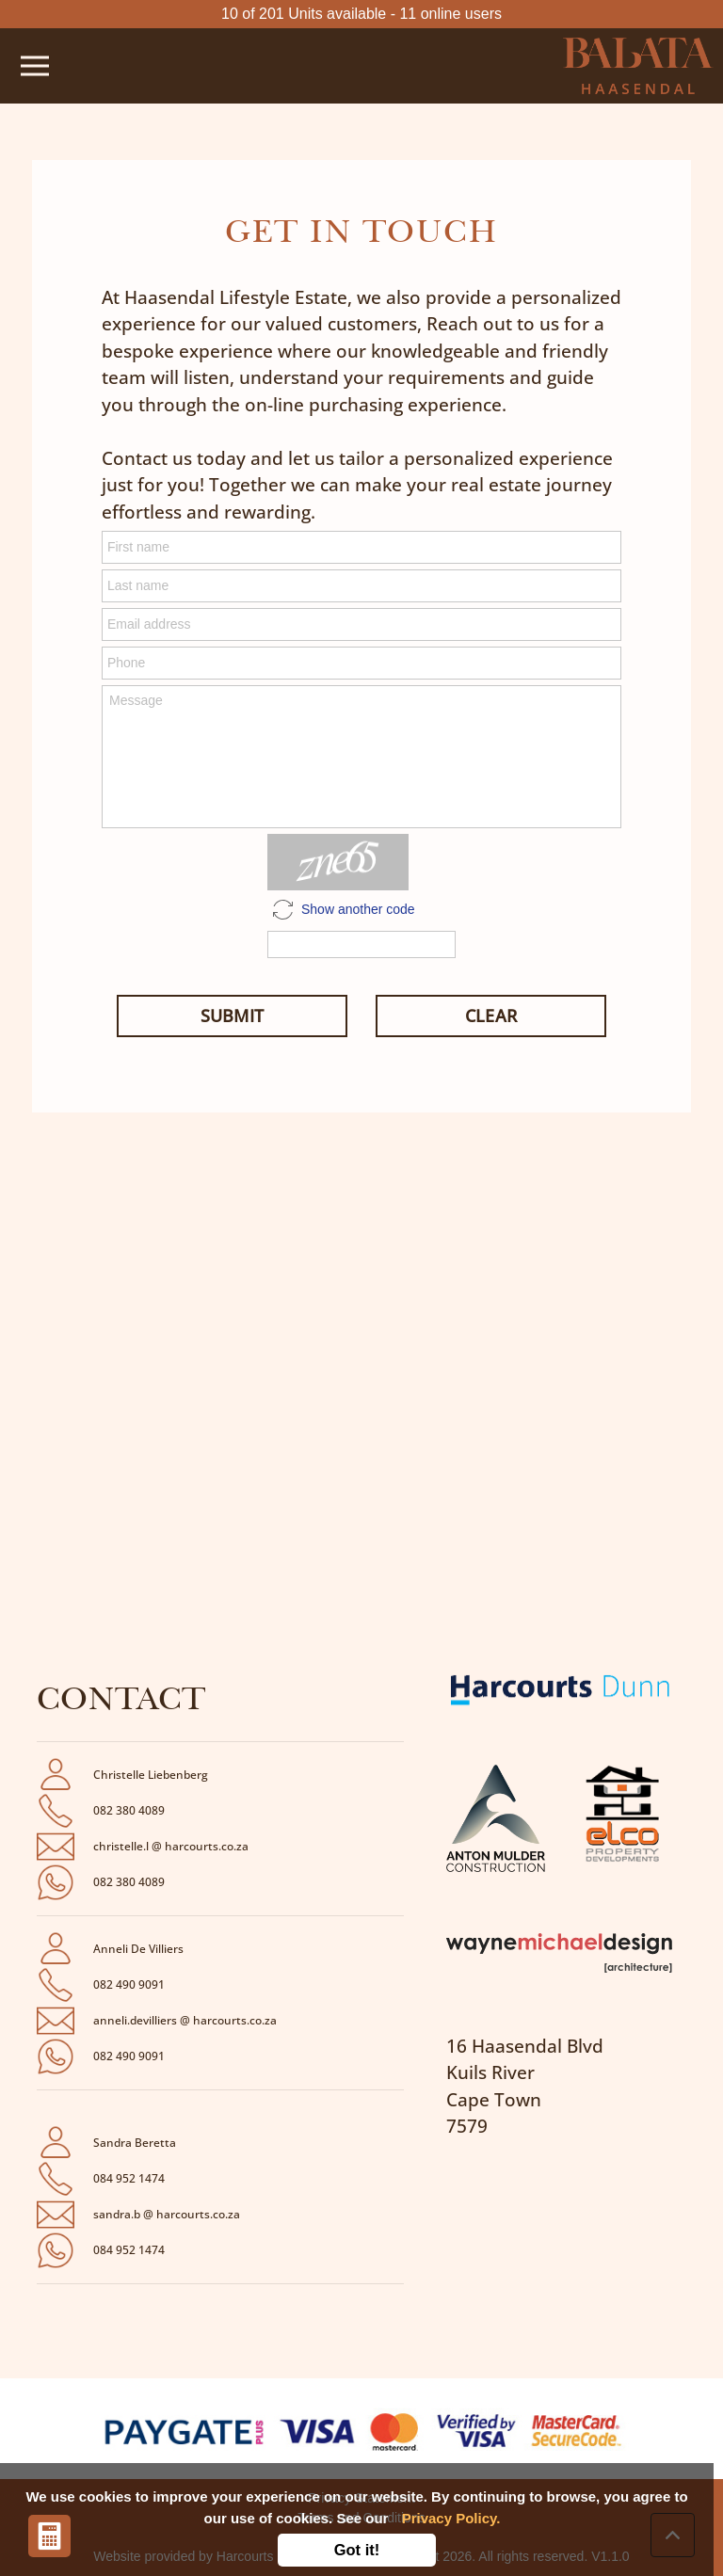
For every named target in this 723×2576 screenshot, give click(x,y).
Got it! (357, 2549)
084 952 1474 (129, 2178)
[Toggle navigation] (34, 66)
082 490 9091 (129, 1984)
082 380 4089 (129, 1810)
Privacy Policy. (451, 2518)
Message (361, 756)
